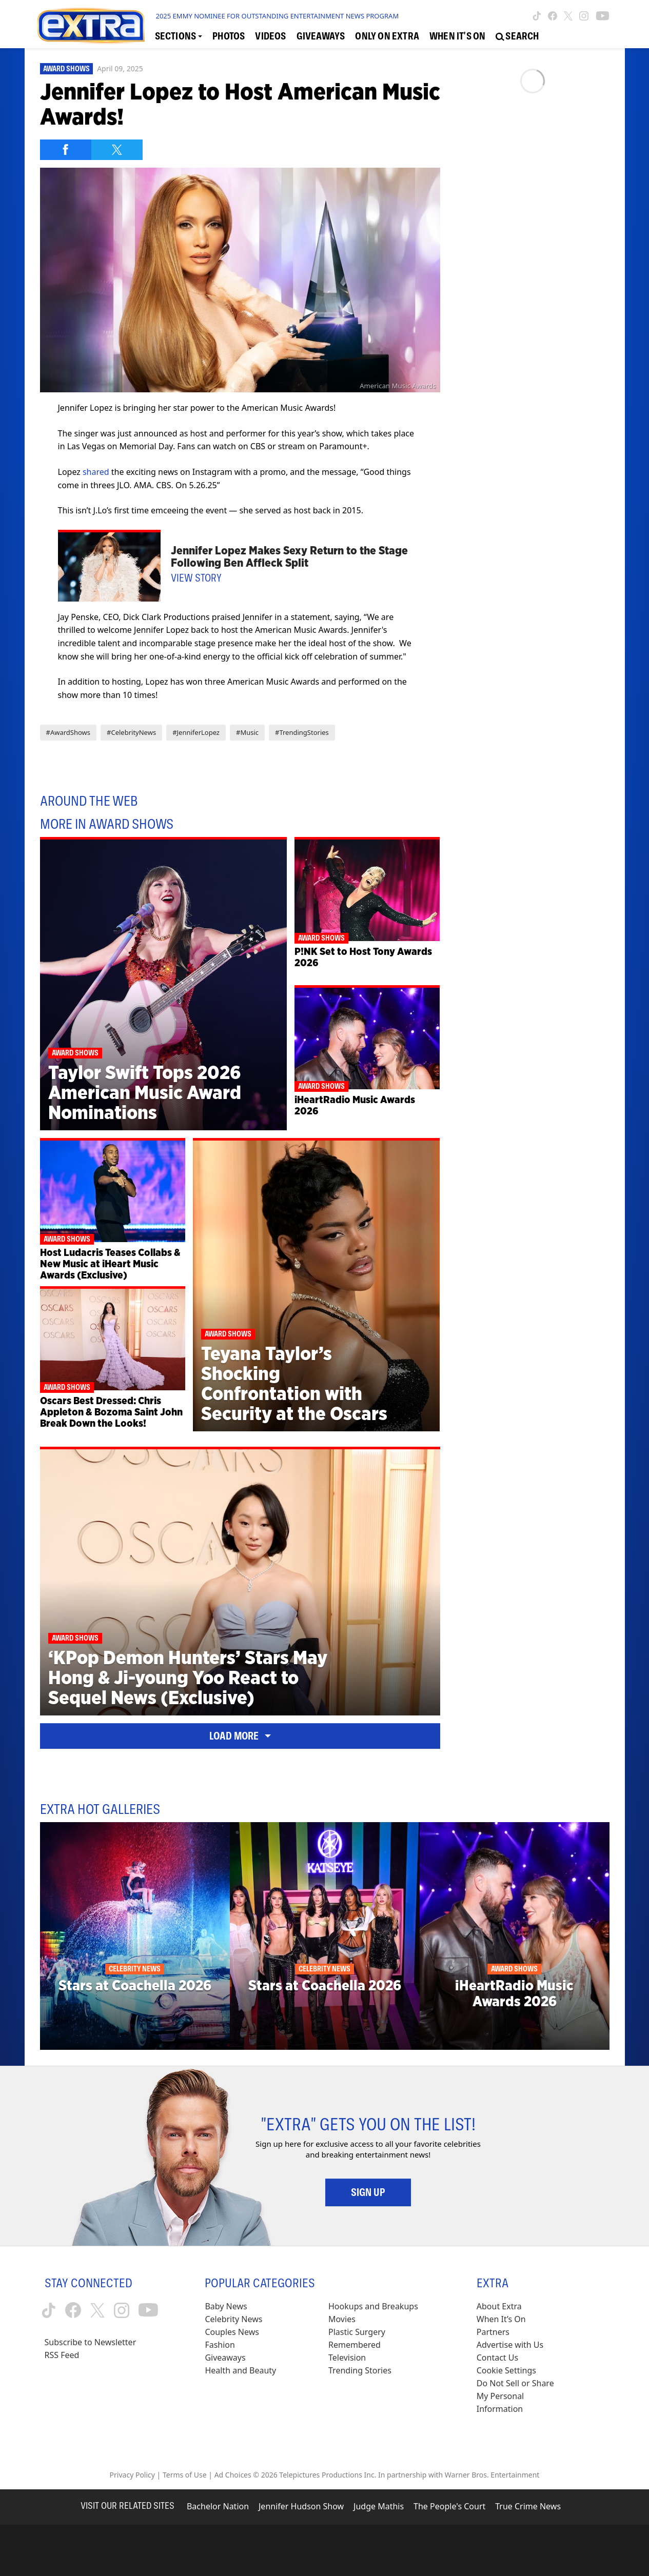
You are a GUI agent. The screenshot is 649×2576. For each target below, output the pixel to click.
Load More (240, 1736)
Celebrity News (233, 2319)
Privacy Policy (132, 2475)
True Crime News (528, 2506)
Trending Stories (359, 2370)
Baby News (226, 2306)
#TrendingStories (302, 732)
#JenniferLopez (196, 732)
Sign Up (368, 2192)
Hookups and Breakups (373, 2306)
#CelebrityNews (131, 732)
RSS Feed (62, 2355)
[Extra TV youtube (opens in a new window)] (602, 16)
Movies (342, 2319)
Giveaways (225, 2357)
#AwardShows (68, 732)
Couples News (232, 2332)
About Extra (499, 2306)
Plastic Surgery (356, 2332)
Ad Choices (232, 2475)
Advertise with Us (510, 2344)
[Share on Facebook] (65, 149)
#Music (247, 732)
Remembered (354, 2344)
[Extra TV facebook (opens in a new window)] (552, 16)
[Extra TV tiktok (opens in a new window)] (537, 16)
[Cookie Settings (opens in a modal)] (506, 2370)
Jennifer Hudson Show (301, 2506)
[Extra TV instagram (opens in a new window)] (583, 16)
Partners (493, 2332)
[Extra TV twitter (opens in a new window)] (568, 16)
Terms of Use (185, 2475)
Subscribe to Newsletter (90, 2342)
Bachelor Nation (218, 2506)
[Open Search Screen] (517, 36)
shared (96, 471)
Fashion (220, 2344)
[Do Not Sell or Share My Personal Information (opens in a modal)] (522, 2396)
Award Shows (66, 69)
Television (347, 2357)
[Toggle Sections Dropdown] (179, 36)
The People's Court (449, 2506)
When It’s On (501, 2319)
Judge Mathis (378, 2506)
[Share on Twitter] (117, 149)
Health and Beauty (240, 2370)
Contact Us (497, 2357)
